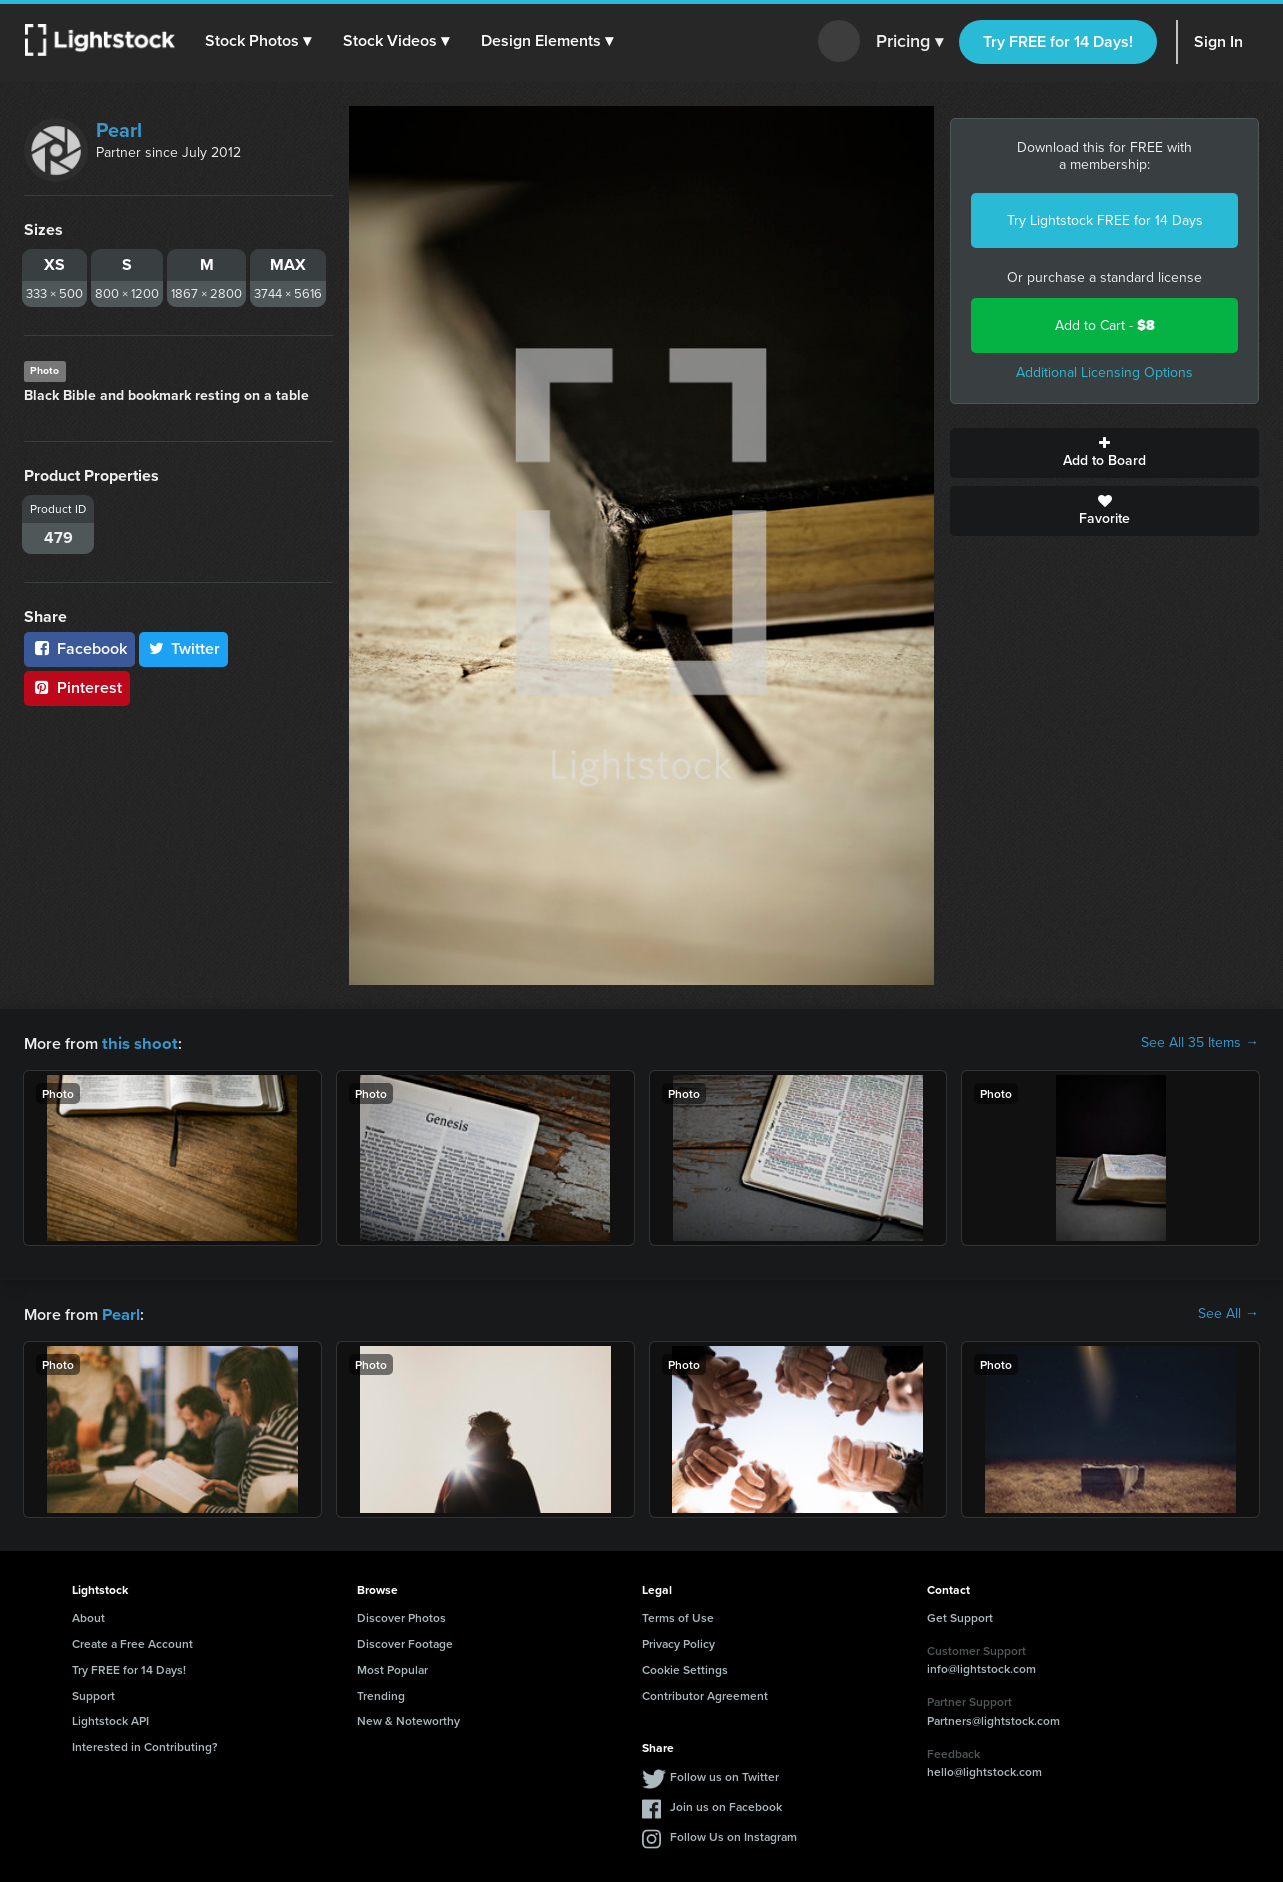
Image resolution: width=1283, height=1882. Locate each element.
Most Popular (392, 1667)
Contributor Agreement (705, 1693)
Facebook (79, 648)
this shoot (137, 1042)
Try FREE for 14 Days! (1058, 41)
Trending (381, 1693)
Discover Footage (405, 1641)
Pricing (909, 42)
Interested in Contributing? (145, 1744)
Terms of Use (678, 1615)
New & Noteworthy (408, 1718)
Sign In (1218, 41)
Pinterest (77, 687)
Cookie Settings (685, 1667)
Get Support (960, 1615)
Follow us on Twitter (724, 1774)
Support (93, 1693)
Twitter (184, 648)
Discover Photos (401, 1615)
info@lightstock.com (981, 1666)
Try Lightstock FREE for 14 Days (1105, 220)
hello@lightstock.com (984, 1769)
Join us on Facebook (726, 1804)
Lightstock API (110, 1718)
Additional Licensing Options (1104, 372)
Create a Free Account (132, 1641)
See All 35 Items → (1200, 1043)
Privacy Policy (678, 1641)
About (88, 1615)
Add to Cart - (1105, 325)
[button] (259, 41)
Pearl (119, 130)
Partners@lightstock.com (993, 1718)
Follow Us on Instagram (733, 1834)
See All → (1228, 1313)
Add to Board (1104, 453)
